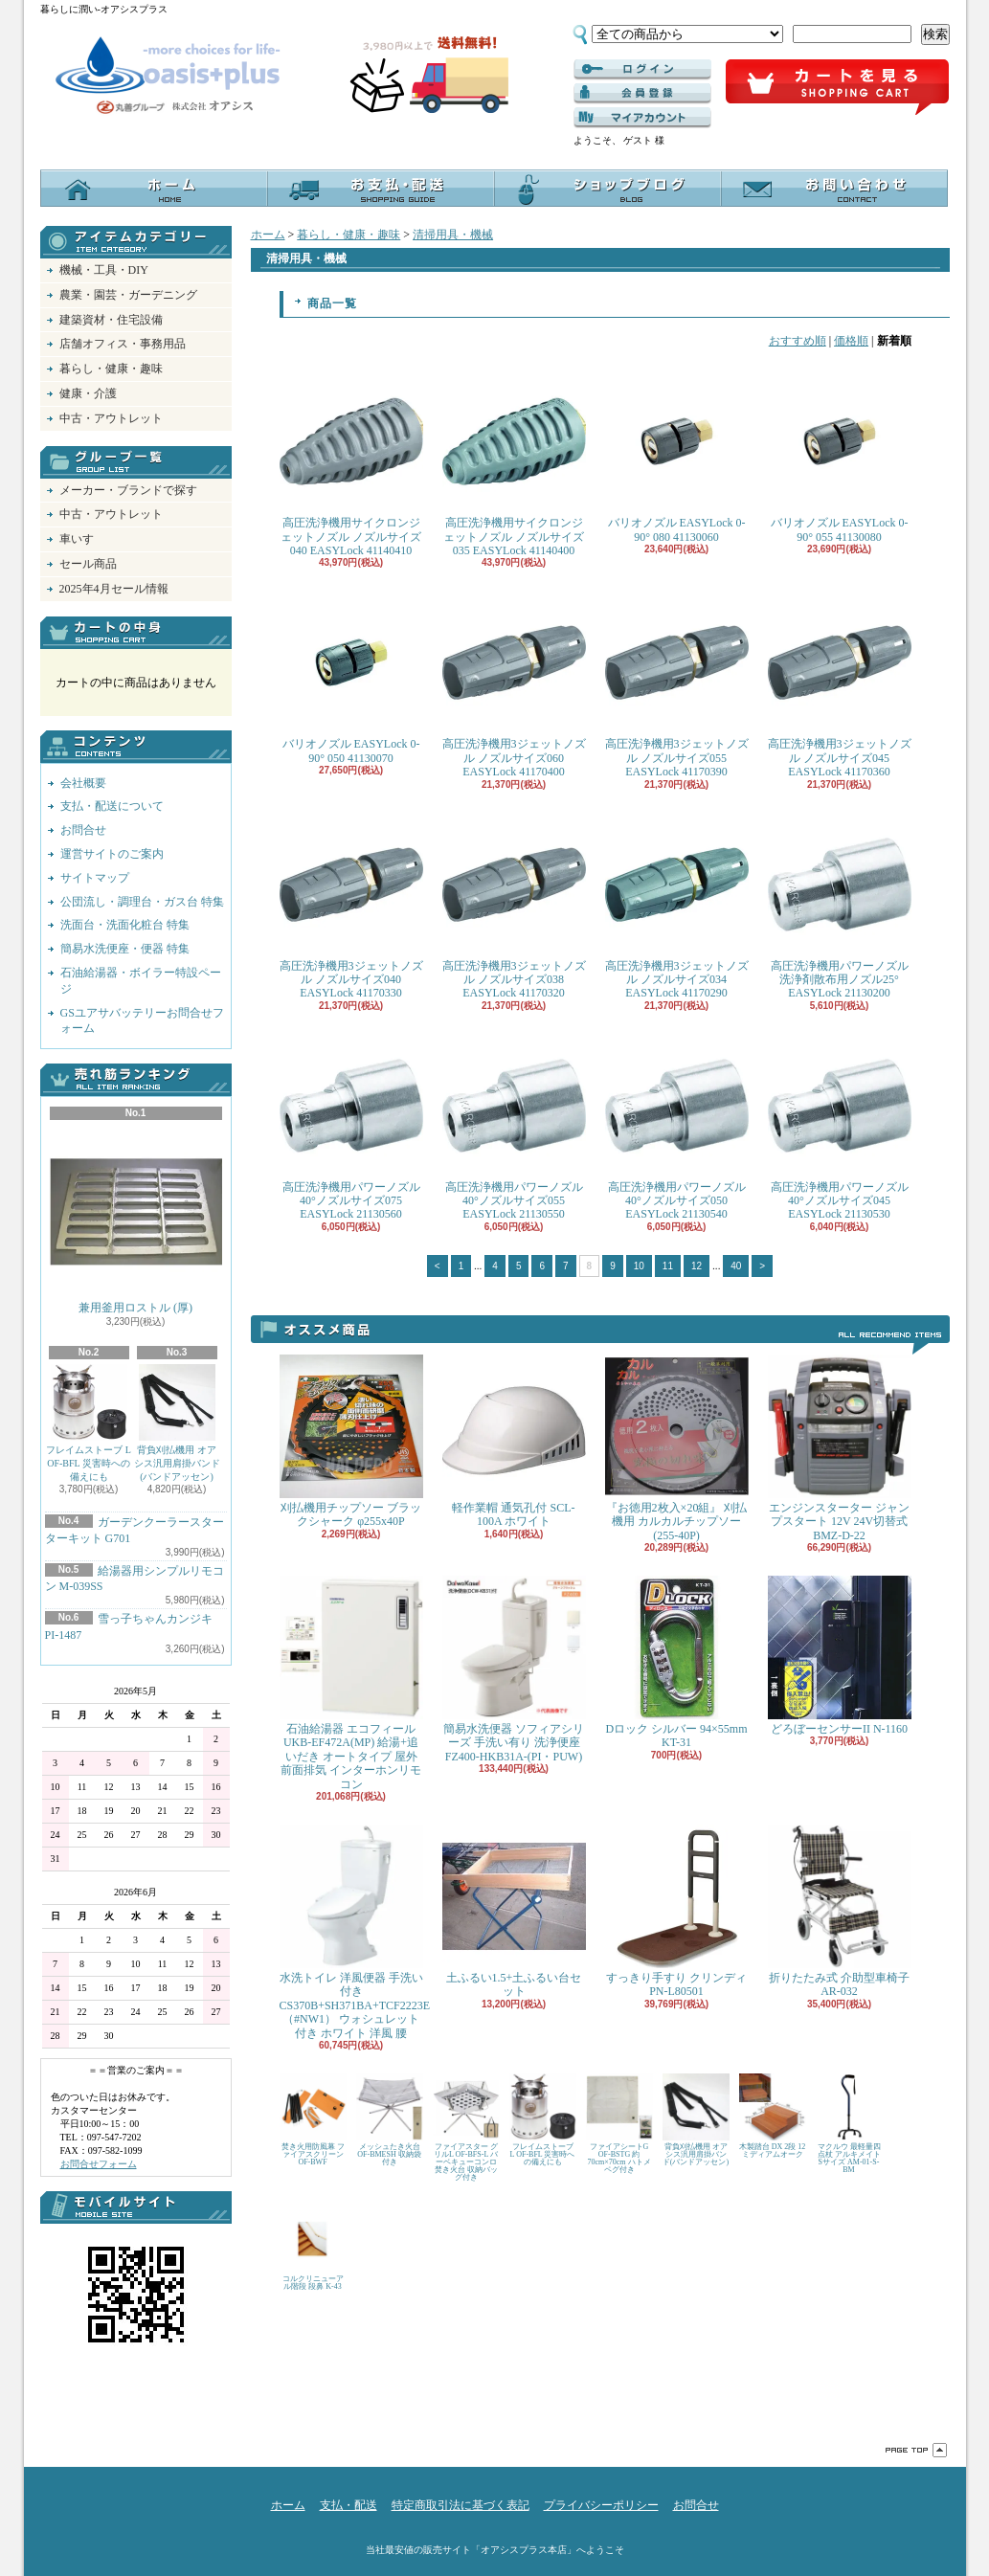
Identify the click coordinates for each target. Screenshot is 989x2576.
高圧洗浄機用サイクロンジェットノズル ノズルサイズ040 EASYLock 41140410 (351, 463)
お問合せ (834, 188)
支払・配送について (380, 188)
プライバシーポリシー (601, 2505)
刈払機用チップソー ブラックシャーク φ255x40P (351, 1441)
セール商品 (88, 564)
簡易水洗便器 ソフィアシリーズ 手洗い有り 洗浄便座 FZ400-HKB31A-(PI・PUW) (514, 1669)
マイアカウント (642, 117)
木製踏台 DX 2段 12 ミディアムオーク (772, 2116)
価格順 (851, 340)
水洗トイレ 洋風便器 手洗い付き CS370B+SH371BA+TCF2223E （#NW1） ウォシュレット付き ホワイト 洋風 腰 (355, 1932)
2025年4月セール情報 (114, 588)
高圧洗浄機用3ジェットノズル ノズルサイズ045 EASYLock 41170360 (839, 684)
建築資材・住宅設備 (111, 319)
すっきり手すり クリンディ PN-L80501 (677, 1911)
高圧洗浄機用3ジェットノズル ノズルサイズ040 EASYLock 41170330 (351, 906)
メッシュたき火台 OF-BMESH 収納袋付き (389, 2119)
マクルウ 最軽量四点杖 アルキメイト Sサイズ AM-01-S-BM (849, 2123)
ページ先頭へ (916, 2450)
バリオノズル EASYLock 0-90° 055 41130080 (839, 456)
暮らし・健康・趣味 (111, 368)
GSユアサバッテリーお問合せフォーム (142, 1021)
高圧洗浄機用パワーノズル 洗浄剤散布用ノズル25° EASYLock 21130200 (839, 906)
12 (696, 1266)
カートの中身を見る (136, 632)
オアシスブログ (607, 188)
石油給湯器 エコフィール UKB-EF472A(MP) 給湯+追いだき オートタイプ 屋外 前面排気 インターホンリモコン (351, 1683)
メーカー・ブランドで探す (128, 490)
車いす (76, 539)
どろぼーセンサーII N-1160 (839, 1656)
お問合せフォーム (98, 2164)
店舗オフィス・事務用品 (122, 343)
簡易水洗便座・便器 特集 (125, 948)
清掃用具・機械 (453, 234)
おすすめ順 (797, 340)
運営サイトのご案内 (112, 854)
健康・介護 (88, 393)
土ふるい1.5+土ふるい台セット (514, 1911)
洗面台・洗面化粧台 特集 (125, 924)
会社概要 (83, 783)
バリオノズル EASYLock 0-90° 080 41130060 (677, 456)
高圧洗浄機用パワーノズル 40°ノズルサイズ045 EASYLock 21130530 (839, 1127)
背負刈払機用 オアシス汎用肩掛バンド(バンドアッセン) (177, 1423)
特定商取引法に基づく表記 (460, 2505)
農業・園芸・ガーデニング (128, 295)
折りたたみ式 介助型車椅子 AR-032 (839, 1911)
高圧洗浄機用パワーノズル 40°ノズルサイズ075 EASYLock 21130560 (351, 1127)
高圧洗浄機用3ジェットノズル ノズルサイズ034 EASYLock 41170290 (677, 906)
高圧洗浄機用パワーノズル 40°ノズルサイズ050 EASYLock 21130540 (677, 1127)
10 (639, 1266)
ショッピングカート (837, 88)
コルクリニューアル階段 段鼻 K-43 (313, 2248)
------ (642, 93)
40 (736, 1266)
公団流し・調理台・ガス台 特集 (142, 901)
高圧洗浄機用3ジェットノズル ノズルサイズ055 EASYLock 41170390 (677, 684)
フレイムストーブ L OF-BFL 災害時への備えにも (88, 1423)
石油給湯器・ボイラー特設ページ (140, 981)
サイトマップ (94, 878)
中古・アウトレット (111, 418)
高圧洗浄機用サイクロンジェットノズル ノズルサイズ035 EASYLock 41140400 (514, 463)
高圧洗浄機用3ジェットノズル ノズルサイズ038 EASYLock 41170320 (514, 906)
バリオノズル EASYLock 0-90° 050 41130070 (351, 677)
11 (668, 1266)
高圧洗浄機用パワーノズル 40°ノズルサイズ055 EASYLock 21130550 (514, 1127)
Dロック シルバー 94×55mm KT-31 (677, 1662)
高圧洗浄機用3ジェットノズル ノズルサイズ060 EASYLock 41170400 (514, 684)
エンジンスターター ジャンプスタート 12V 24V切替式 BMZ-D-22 (839, 1448)
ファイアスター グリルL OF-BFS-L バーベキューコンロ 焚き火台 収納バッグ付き (466, 2127)
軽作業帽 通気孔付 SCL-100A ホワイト (514, 1441)
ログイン (642, 69)
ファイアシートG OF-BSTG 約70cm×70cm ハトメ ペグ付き (619, 2123)
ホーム (153, 188)
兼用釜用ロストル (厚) (136, 1219)
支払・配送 (348, 2505)
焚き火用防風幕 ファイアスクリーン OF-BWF (313, 2119)
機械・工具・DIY (103, 270)
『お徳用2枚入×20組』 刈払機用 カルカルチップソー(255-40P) (677, 1448)
